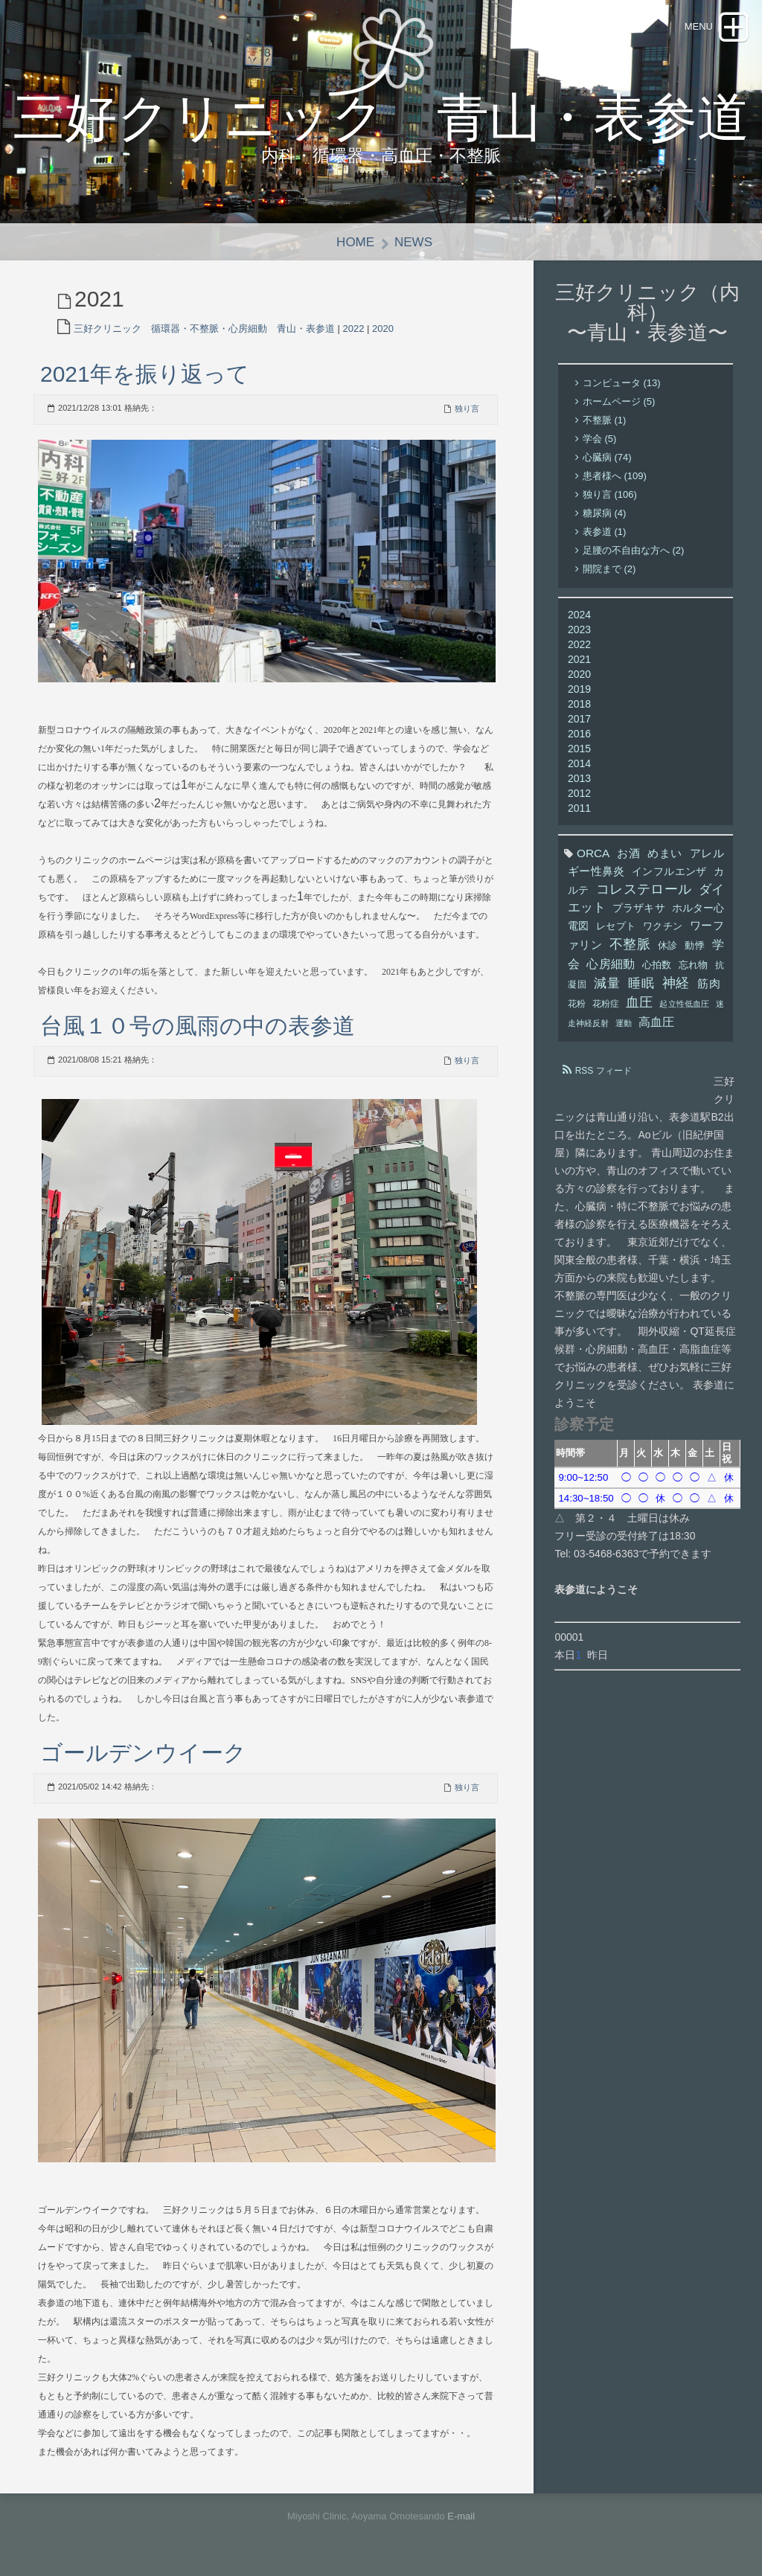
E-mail (461, 2516)
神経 (676, 983)
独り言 (467, 408)
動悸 (695, 946)
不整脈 (630, 945)
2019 (579, 690)
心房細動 (610, 964)
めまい (664, 854)
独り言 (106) (610, 495)
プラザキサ (638, 908)
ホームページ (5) (619, 402)
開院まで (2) (609, 569)
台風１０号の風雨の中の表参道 (197, 1025)
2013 (579, 779)
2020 (383, 328)
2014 (579, 764)
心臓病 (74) (607, 458)
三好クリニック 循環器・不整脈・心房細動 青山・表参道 (204, 328)
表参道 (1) (605, 532)
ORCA (593, 854)
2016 (579, 734)
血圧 (639, 1003)
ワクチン (663, 926)
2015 (579, 749)
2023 (579, 630)
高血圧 (656, 1022)
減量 (607, 984)
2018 (579, 705)
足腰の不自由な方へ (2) (634, 551)
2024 (579, 615)
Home (355, 242)
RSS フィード (603, 1071)
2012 (579, 794)
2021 (579, 660)
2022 (354, 328)
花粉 (577, 1004)
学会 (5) (600, 439)
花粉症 (605, 1004)
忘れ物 (693, 966)
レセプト (616, 926)
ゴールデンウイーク (143, 1753)
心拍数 (657, 966)
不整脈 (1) (605, 420)
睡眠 (641, 984)
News (413, 242)
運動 (623, 1023)
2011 (579, 809)
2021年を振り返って (144, 374)
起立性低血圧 (684, 1004)
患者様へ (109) (615, 476)
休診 (668, 946)
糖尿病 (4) (605, 513)
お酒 (628, 854)
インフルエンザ (669, 872)
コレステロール (643, 889)
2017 (579, 719)
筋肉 (708, 984)
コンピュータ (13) (622, 383)
